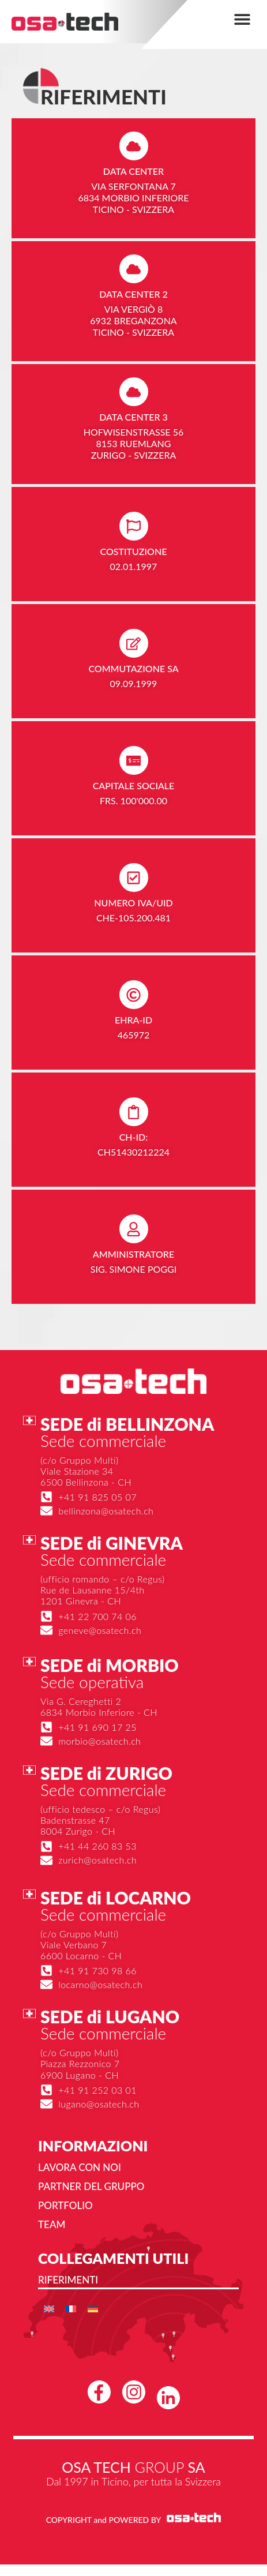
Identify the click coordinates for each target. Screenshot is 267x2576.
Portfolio (65, 2205)
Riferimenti (68, 2280)
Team (51, 2224)
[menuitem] (49, 2308)
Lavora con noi (79, 2167)
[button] (242, 19)
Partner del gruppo (91, 2186)
